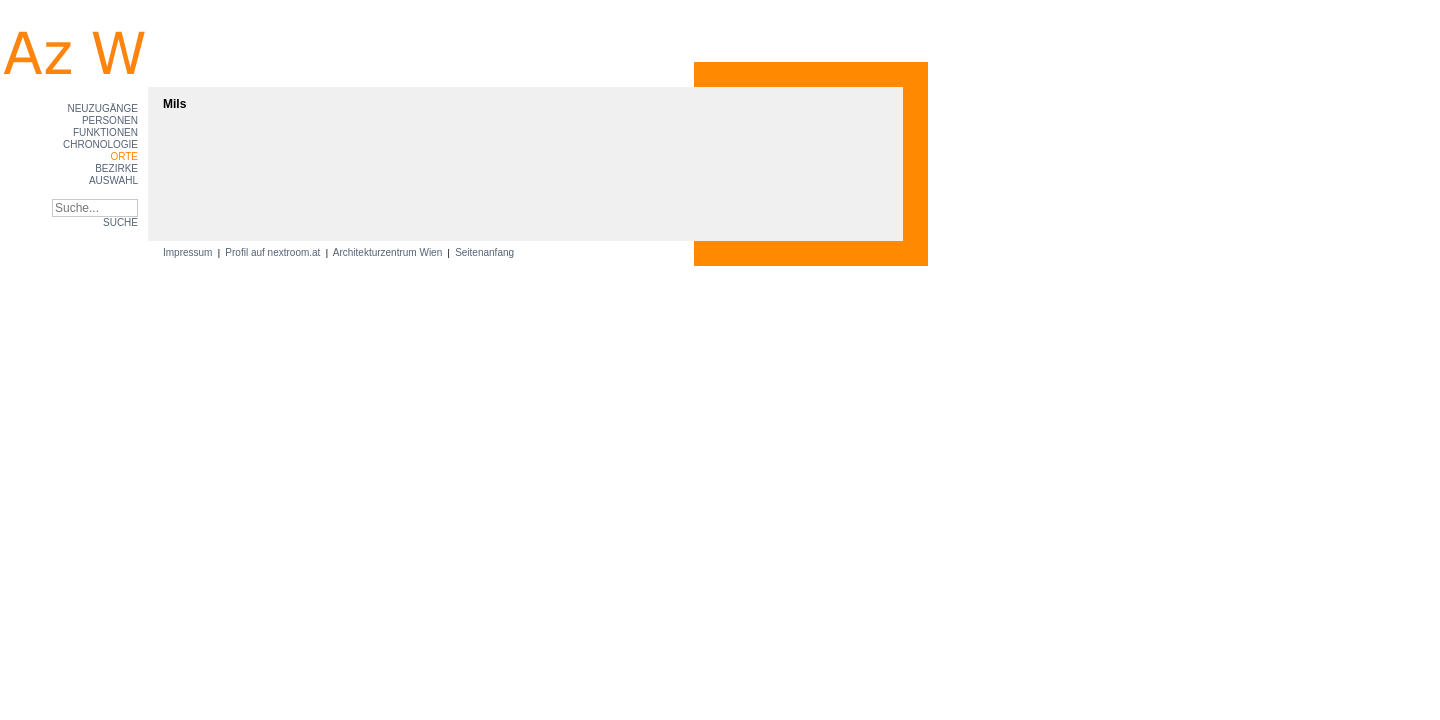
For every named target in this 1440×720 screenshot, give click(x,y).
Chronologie (100, 144)
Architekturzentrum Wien (388, 252)
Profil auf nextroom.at (273, 252)
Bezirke (116, 168)
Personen (110, 120)
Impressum (189, 252)
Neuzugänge (102, 108)
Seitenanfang (484, 252)
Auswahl (113, 180)
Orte (124, 156)
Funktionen (105, 132)
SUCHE (120, 222)
